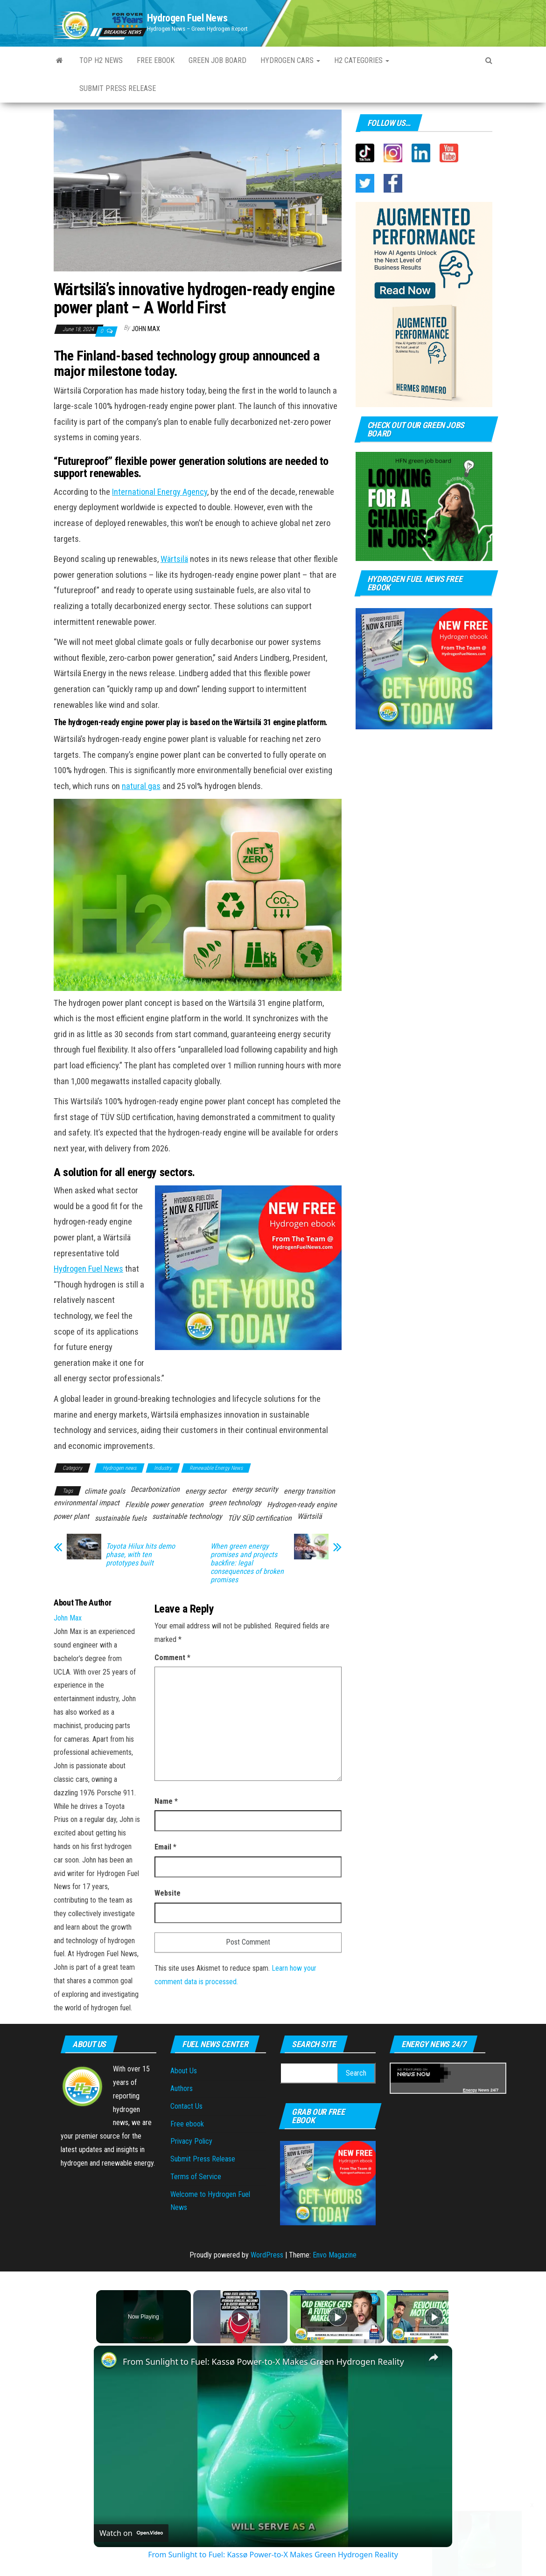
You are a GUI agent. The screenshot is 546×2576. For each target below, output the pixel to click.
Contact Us (186, 2106)
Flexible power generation (164, 1504)
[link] (108, 2360)
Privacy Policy (191, 2141)
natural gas (141, 786)
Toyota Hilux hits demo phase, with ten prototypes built (140, 1554)
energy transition (309, 1491)
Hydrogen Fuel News (187, 18)
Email (165, 1846)
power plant (71, 1516)
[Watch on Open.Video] (131, 2533)
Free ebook (156, 60)
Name (166, 1801)
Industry (163, 1468)
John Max (146, 328)
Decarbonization (155, 1489)
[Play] (335, 2316)
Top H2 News (101, 60)
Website (167, 1893)
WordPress (267, 2255)
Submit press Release (117, 88)
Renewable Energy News (216, 1468)
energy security (255, 1489)
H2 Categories (361, 60)
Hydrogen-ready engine (302, 1504)
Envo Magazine (335, 2255)
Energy (470, 2090)
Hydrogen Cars (290, 60)
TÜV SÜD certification (260, 1518)
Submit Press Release (202, 2158)
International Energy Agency (159, 492)
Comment (172, 1657)
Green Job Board (217, 60)
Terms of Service (195, 2176)
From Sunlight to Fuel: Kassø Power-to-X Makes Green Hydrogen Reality (263, 2361)
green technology (235, 1502)
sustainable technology (187, 1516)
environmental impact (86, 1502)
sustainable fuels (121, 1518)
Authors (181, 2088)
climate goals (104, 1491)
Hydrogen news (119, 1468)
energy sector (205, 1491)
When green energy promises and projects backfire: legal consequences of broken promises (247, 1563)
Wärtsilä (174, 559)
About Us (183, 2070)
